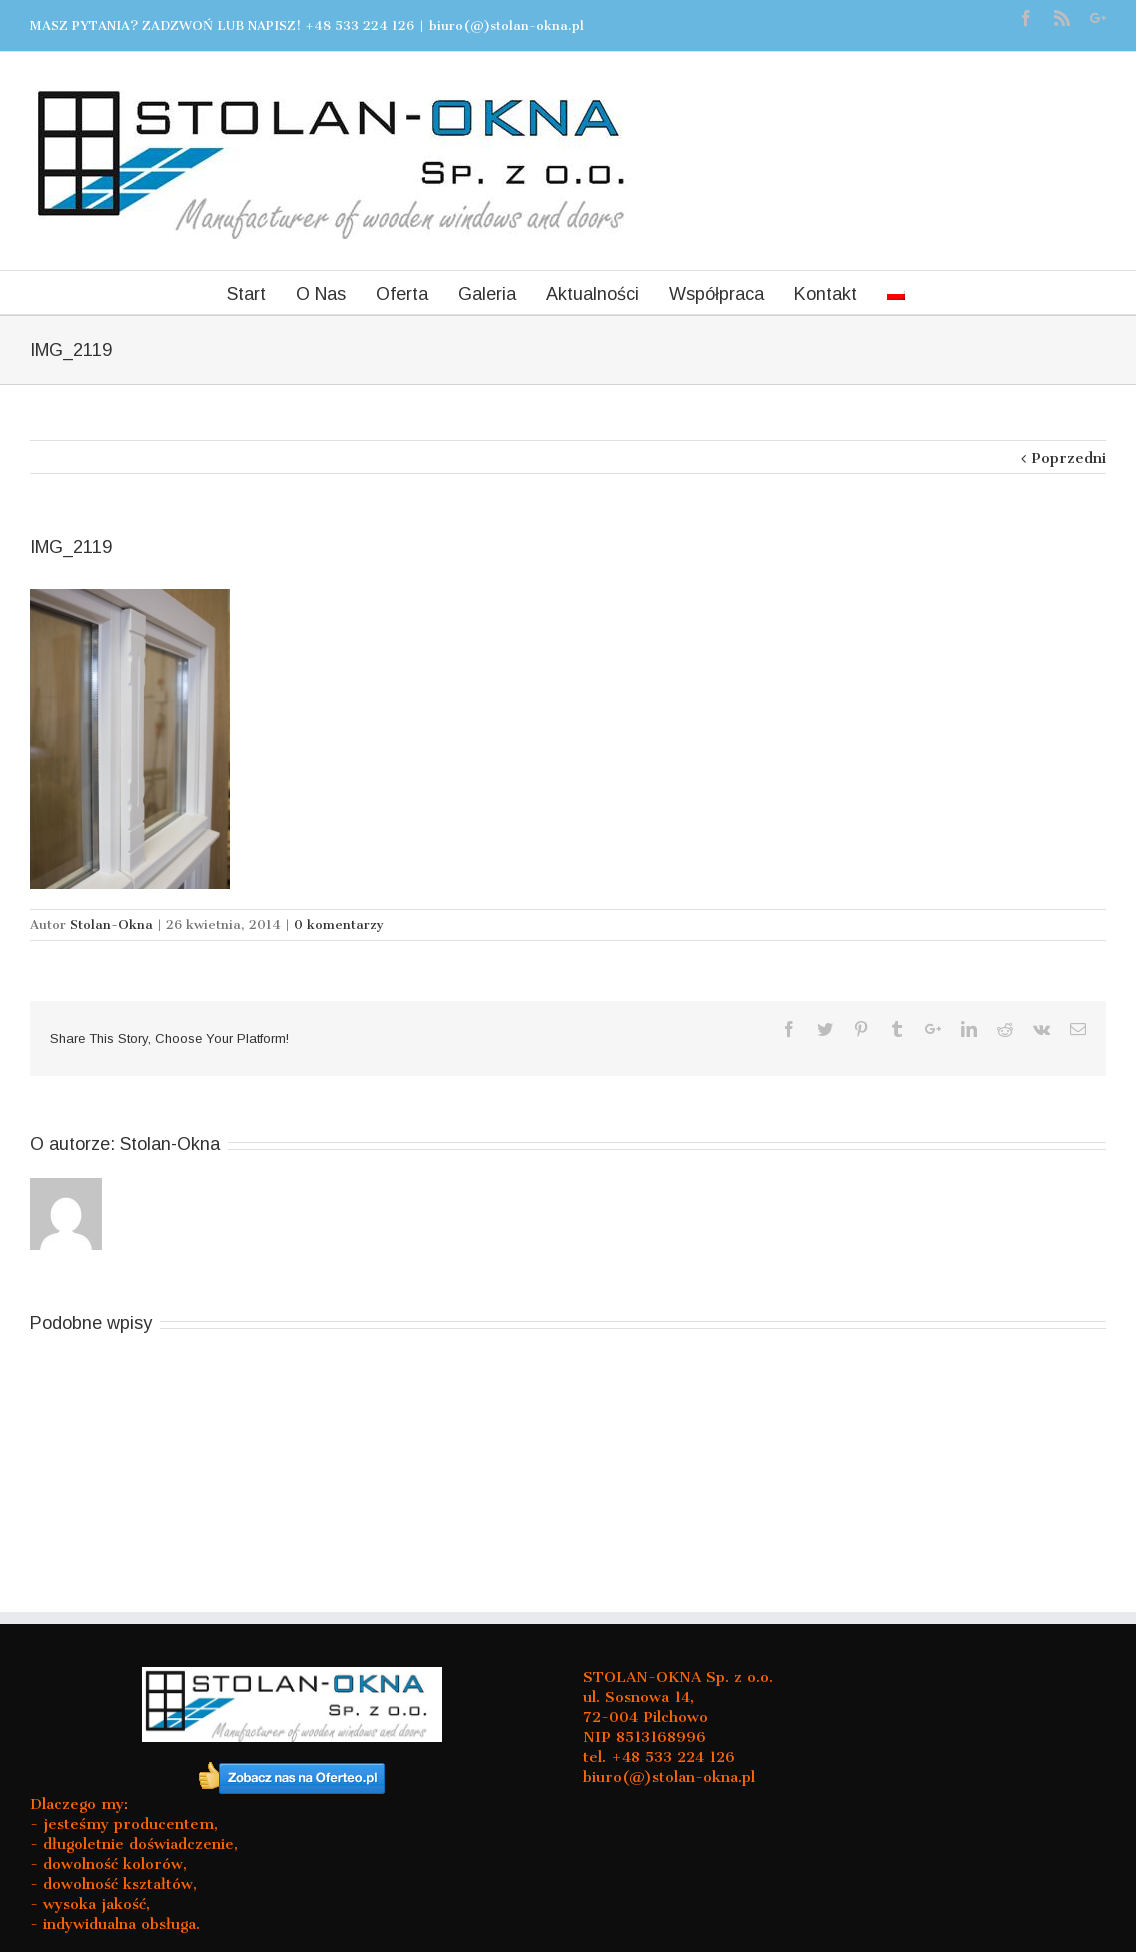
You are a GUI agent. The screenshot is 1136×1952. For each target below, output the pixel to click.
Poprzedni (1068, 458)
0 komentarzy (339, 924)
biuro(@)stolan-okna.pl (506, 25)
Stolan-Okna (111, 924)
